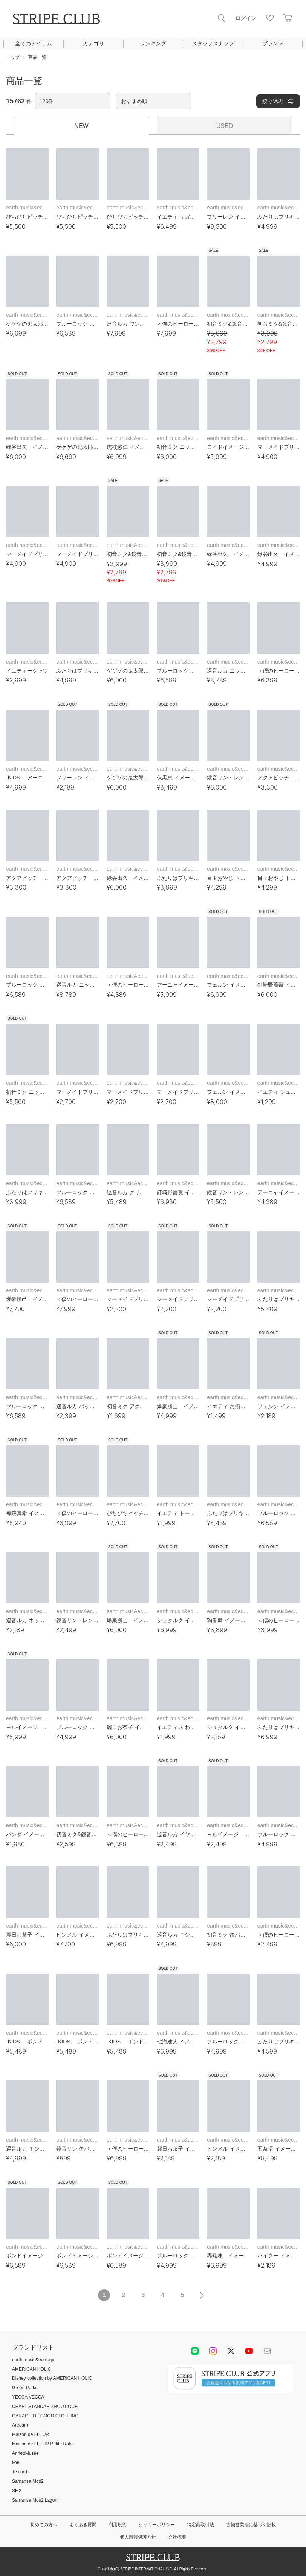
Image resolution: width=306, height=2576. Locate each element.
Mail (267, 2351)
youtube (249, 2351)
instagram (212, 2351)
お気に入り (269, 18)
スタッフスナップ (213, 43)
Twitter (231, 2351)
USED (224, 126)
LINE (194, 2351)
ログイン (245, 18)
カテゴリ (93, 43)
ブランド (272, 43)
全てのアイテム (33, 43)
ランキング (153, 43)
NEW (81, 126)
